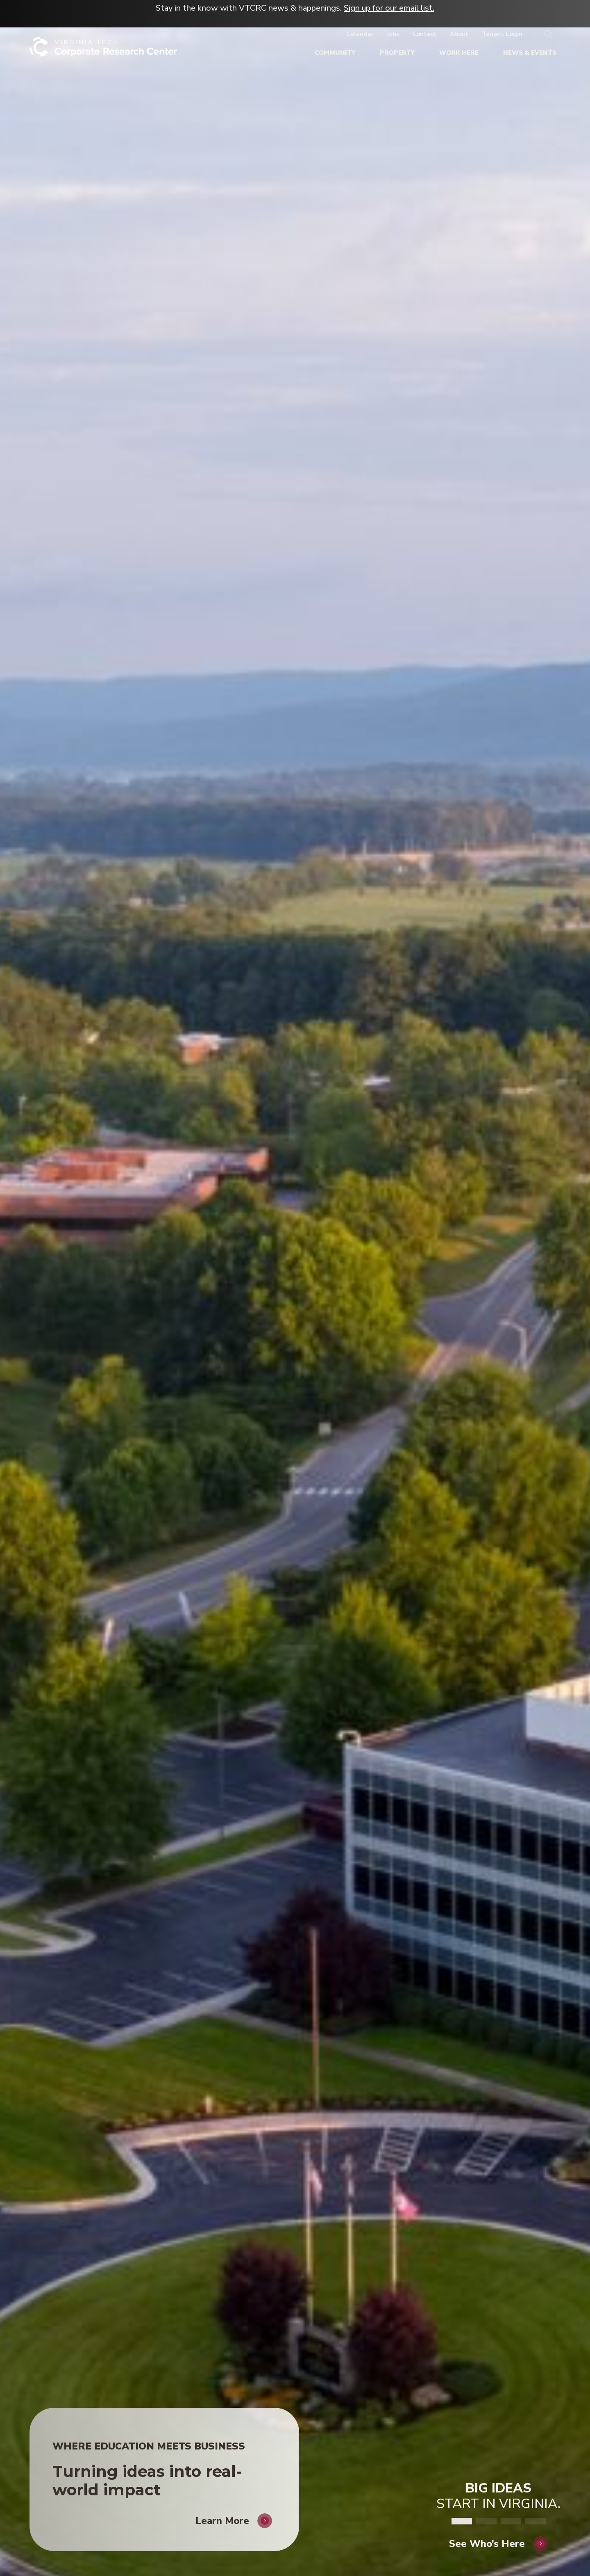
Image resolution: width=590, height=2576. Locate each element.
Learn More (222, 2509)
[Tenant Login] (502, 34)
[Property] (397, 53)
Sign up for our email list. (389, 8)
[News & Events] (529, 53)
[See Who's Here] (498, 2532)
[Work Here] (459, 53)
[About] (459, 34)
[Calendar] (360, 34)
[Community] (335, 53)
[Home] (103, 49)
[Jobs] (393, 34)
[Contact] (424, 34)
